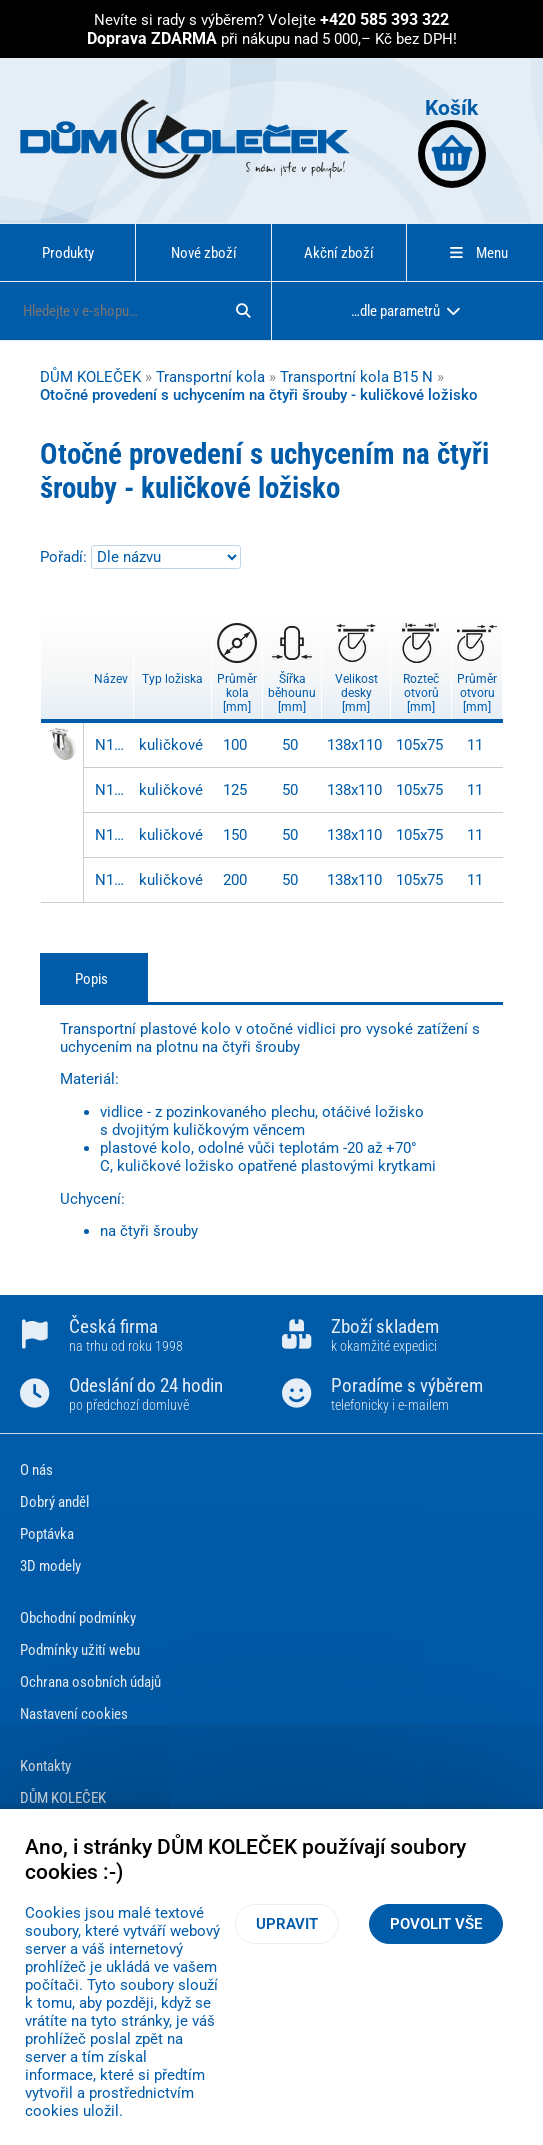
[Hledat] (243, 311)
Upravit (287, 1924)
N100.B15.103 (112, 745)
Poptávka (47, 1534)
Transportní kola (210, 377)
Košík (452, 141)
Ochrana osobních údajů (90, 1682)
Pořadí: (65, 557)
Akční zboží (339, 253)
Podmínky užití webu (80, 1650)
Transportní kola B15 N (356, 377)
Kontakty (45, 1766)
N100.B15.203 (112, 880)
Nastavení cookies (74, 1714)
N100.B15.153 (112, 835)
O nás (36, 1470)
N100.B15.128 (112, 790)
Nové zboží (204, 253)
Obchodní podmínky (78, 1618)
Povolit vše (436, 1924)
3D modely (50, 1566)
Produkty (68, 253)
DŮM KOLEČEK (90, 377)
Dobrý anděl (54, 1502)
